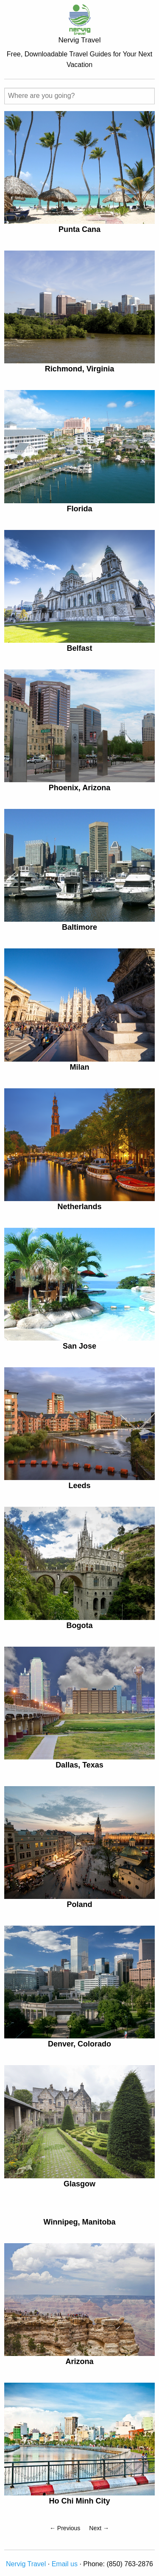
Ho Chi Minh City (79, 2501)
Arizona (79, 2361)
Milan (79, 1067)
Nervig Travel (26, 2564)
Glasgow (79, 2184)
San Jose (79, 1346)
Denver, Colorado (79, 2044)
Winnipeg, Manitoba (80, 2222)
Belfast (79, 648)
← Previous (65, 2528)
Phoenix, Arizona (79, 787)
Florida (79, 509)
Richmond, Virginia (79, 369)
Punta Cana (79, 229)
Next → (99, 2528)
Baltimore (79, 927)
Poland (79, 1904)
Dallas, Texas (79, 1765)
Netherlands (79, 1206)
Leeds (79, 1485)
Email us (65, 2564)
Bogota (80, 1625)
